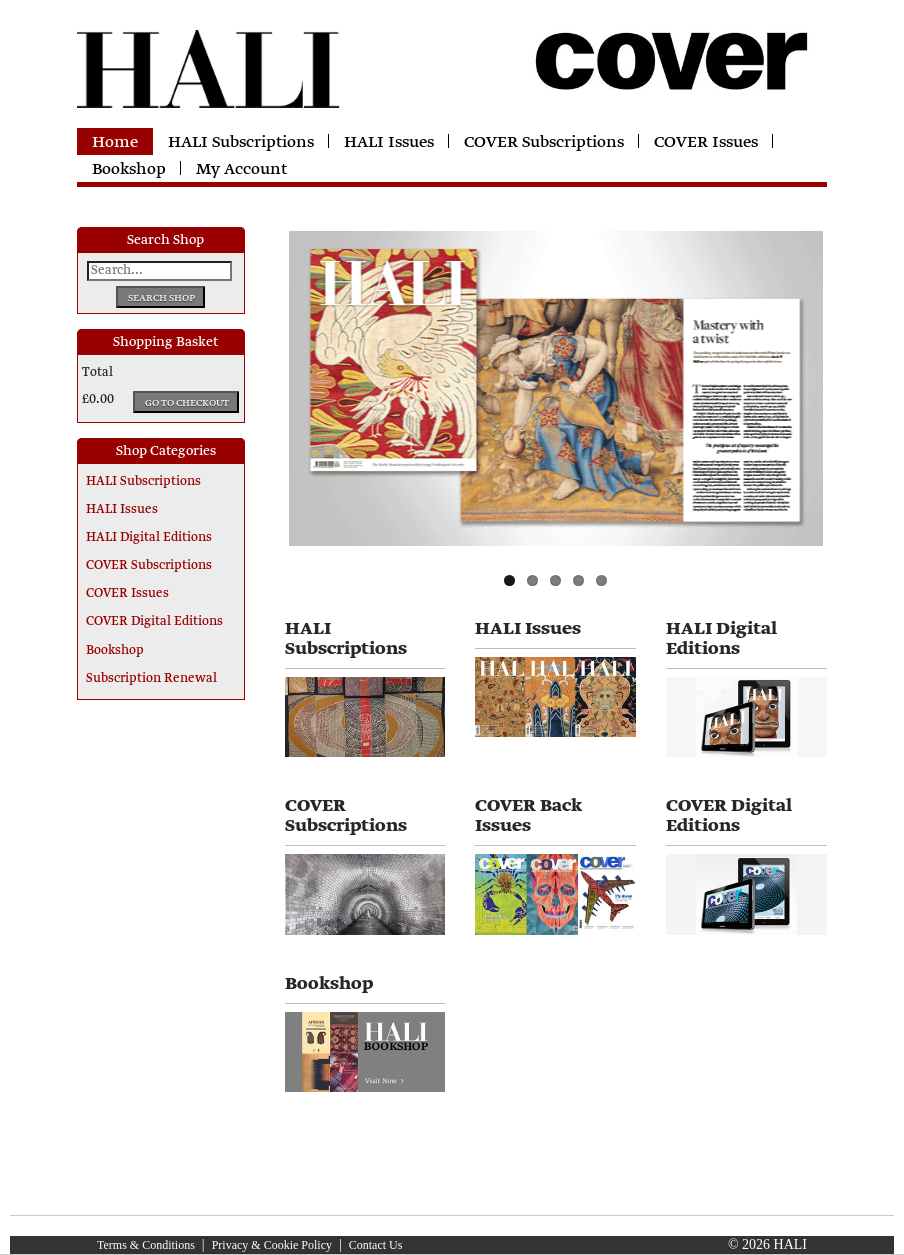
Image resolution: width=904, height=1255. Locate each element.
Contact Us (376, 1245)
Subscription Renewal (151, 679)
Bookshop (129, 170)
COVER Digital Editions (154, 622)
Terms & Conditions (146, 1245)
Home (115, 143)
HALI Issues (389, 143)
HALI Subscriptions (241, 143)
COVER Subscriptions (544, 143)
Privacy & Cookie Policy (272, 1245)
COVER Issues (706, 143)
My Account (241, 170)
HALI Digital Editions (149, 538)
